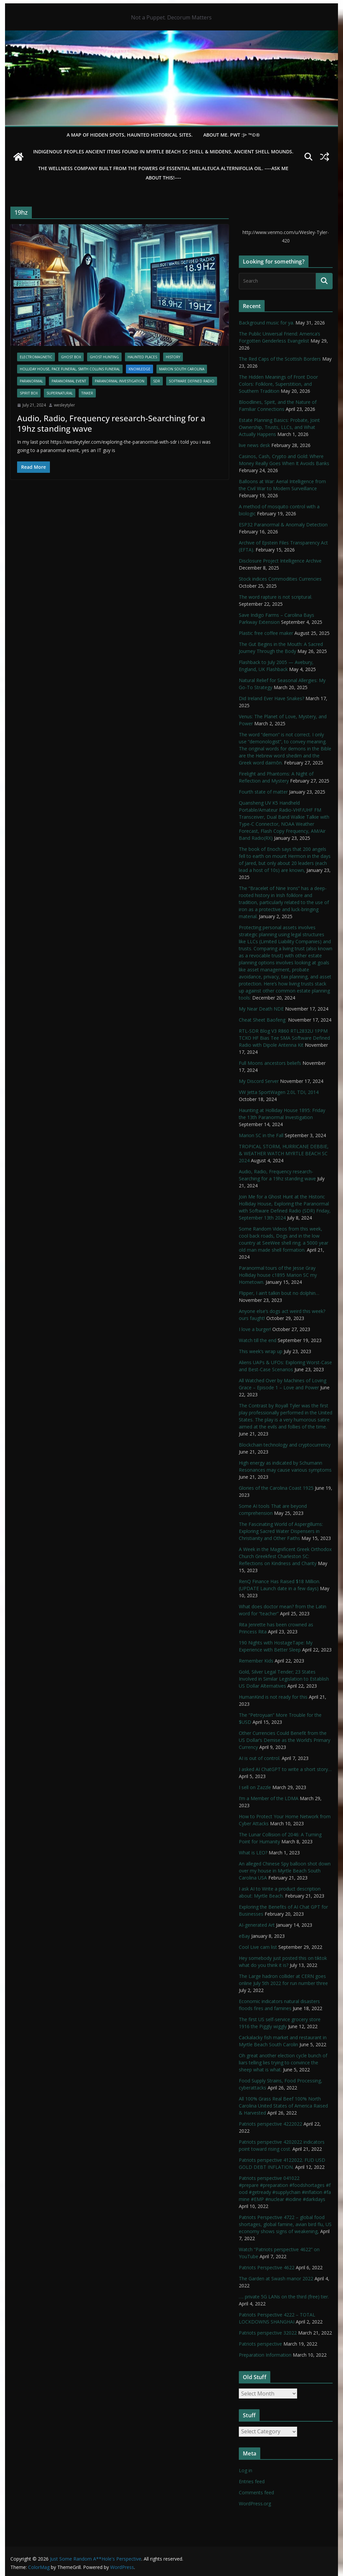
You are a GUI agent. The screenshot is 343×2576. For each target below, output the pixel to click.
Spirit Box (29, 393)
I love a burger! (255, 1329)
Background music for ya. (266, 322)
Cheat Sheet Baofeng (263, 1020)
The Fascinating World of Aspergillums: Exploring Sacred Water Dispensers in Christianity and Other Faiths (281, 1531)
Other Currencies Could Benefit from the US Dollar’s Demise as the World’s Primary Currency (284, 1740)
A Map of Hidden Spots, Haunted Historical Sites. (130, 135)
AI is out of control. (259, 1758)
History (173, 357)
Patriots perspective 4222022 (270, 2124)
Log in (245, 2470)
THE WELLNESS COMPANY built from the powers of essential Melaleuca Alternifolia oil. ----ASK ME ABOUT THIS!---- (163, 173)
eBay (244, 1936)
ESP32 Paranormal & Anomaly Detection (283, 524)
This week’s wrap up (260, 1351)
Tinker (87, 393)
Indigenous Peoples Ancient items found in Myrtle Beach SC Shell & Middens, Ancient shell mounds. (163, 151)
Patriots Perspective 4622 (266, 2267)
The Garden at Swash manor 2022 (276, 2278)
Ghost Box (71, 357)
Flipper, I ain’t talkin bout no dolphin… (279, 1293)
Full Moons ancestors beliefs (270, 1063)
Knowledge (139, 369)
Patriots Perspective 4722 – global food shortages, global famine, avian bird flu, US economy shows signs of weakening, (285, 2224)
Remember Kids (256, 1661)
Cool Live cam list (258, 1947)
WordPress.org (255, 2503)
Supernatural (60, 393)
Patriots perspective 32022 (268, 2333)
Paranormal (31, 381)
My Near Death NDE (261, 1009)
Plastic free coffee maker (266, 633)
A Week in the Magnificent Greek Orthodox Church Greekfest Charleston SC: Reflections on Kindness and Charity (285, 1556)
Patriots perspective (260, 2344)
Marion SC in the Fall (261, 1135)
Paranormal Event (69, 381)
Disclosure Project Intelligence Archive (280, 561)
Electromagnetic (36, 357)
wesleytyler (64, 405)
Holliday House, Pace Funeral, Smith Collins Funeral (70, 369)
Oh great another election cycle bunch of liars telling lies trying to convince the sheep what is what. (283, 2062)
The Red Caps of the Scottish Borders (280, 359)
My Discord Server (259, 1081)
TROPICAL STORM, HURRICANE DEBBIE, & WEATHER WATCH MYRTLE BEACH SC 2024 (284, 1153)
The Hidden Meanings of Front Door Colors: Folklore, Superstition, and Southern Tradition (278, 384)
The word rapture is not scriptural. (275, 597)
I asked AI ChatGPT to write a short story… (285, 1769)
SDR (156, 381)
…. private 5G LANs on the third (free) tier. (284, 2296)
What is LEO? (253, 1852)
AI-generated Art (257, 1925)
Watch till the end (257, 1340)
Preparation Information (265, 2355)
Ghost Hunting (104, 357)
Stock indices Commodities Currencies (280, 579)
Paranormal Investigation (119, 381)
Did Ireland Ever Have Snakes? (271, 698)
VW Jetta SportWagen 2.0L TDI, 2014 (279, 1092)
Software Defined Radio (191, 381)
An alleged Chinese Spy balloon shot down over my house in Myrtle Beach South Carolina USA (285, 1870)
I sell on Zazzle (255, 1787)
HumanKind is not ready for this (273, 1697)
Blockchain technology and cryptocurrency (285, 1445)
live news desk (254, 445)
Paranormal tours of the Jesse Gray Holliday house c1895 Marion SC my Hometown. (278, 1275)
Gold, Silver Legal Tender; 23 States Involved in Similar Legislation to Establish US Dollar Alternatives (284, 1679)
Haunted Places (142, 357)
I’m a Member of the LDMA (268, 1798)
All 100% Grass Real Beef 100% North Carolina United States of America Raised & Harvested (283, 2105)
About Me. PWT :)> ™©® (231, 135)
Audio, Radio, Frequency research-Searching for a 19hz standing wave (111, 423)
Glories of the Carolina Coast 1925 (276, 1488)
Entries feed (252, 2481)
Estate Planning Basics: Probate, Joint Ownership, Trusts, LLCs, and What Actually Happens (279, 427)
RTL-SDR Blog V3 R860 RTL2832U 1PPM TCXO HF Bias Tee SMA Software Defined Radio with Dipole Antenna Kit (284, 1038)
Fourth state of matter (263, 792)
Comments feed (256, 2492)
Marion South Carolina (181, 369)
